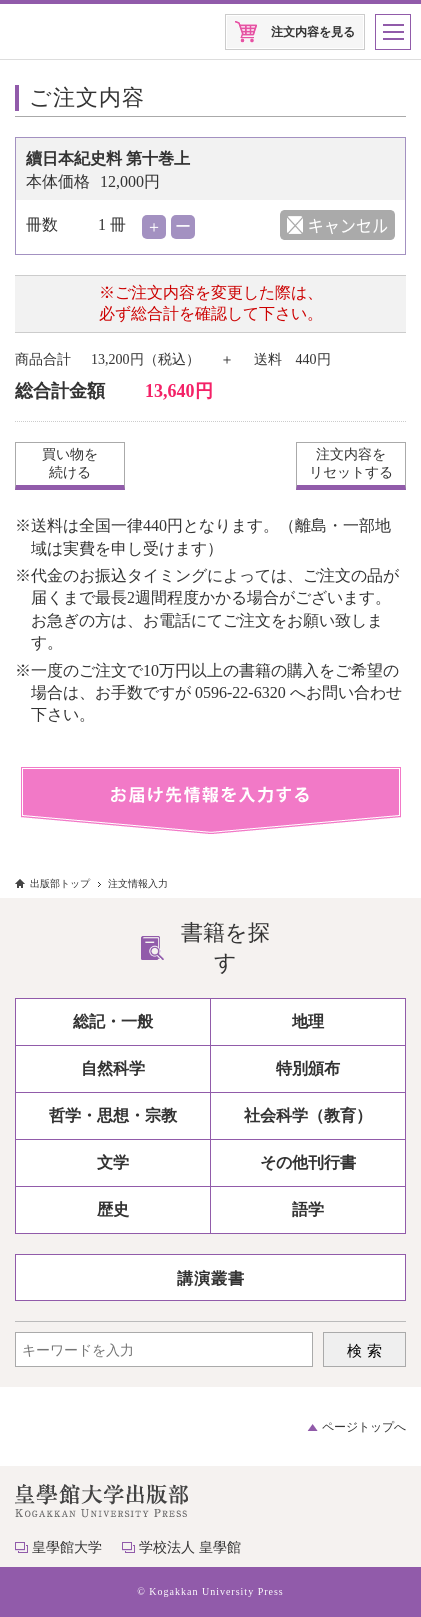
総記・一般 (113, 1021)
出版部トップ (60, 883)
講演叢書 (211, 1278)
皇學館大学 (67, 1547)
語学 (308, 1209)
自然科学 (113, 1068)
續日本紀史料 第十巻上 (108, 158)
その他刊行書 (308, 1162)
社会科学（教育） (308, 1115)
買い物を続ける (70, 463)
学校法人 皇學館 (190, 1547)
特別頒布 (308, 1068)
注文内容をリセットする (351, 463)
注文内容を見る (313, 32)
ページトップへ (364, 1427)
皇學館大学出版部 (77, 32)
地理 (308, 1021)
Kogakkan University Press (216, 1591)
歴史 (113, 1209)
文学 (113, 1162)
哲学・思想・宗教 (113, 1115)
